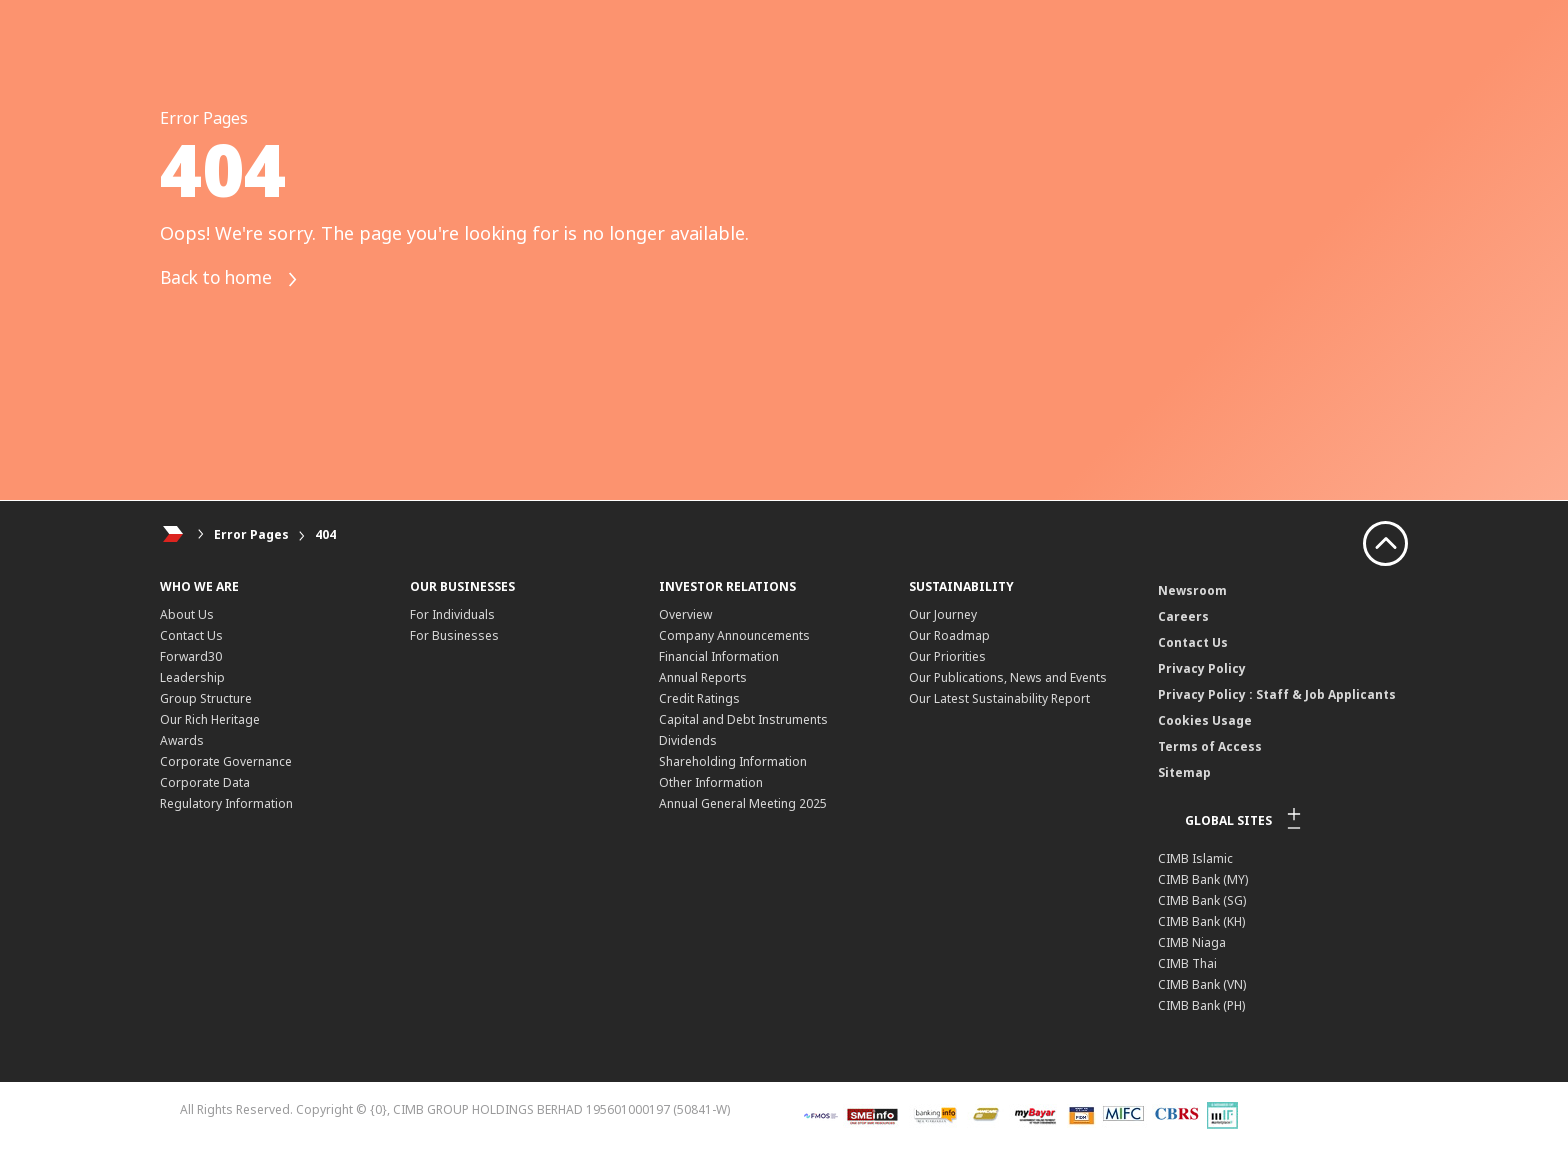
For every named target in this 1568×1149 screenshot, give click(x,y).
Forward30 (191, 656)
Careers (1183, 616)
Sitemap (1184, 772)
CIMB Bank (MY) (1203, 879)
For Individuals (452, 614)
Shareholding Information (733, 761)
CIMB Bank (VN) (1202, 984)
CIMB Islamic (1195, 858)
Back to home (233, 279)
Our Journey (943, 614)
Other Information (711, 782)
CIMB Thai (1187, 963)
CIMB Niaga (1192, 942)
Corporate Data (205, 782)
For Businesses (454, 635)
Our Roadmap (949, 635)
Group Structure (206, 698)
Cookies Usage (1205, 720)
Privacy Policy (1202, 668)
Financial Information (719, 656)
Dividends (688, 740)
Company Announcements (734, 635)
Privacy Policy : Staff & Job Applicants (1277, 694)
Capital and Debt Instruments (743, 719)
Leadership (192, 677)
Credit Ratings (699, 698)
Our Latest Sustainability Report (999, 698)
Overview (685, 614)
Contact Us (191, 635)
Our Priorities (947, 656)
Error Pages (251, 534)
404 (325, 534)
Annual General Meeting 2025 (743, 803)
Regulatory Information (226, 803)
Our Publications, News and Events (1008, 677)
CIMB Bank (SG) (1202, 900)
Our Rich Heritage (210, 719)
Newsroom (1192, 590)
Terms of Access (1210, 746)
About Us (187, 614)
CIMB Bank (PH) (1201, 1005)
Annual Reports (703, 677)
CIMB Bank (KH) (1201, 921)
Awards (182, 740)
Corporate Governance (226, 761)
